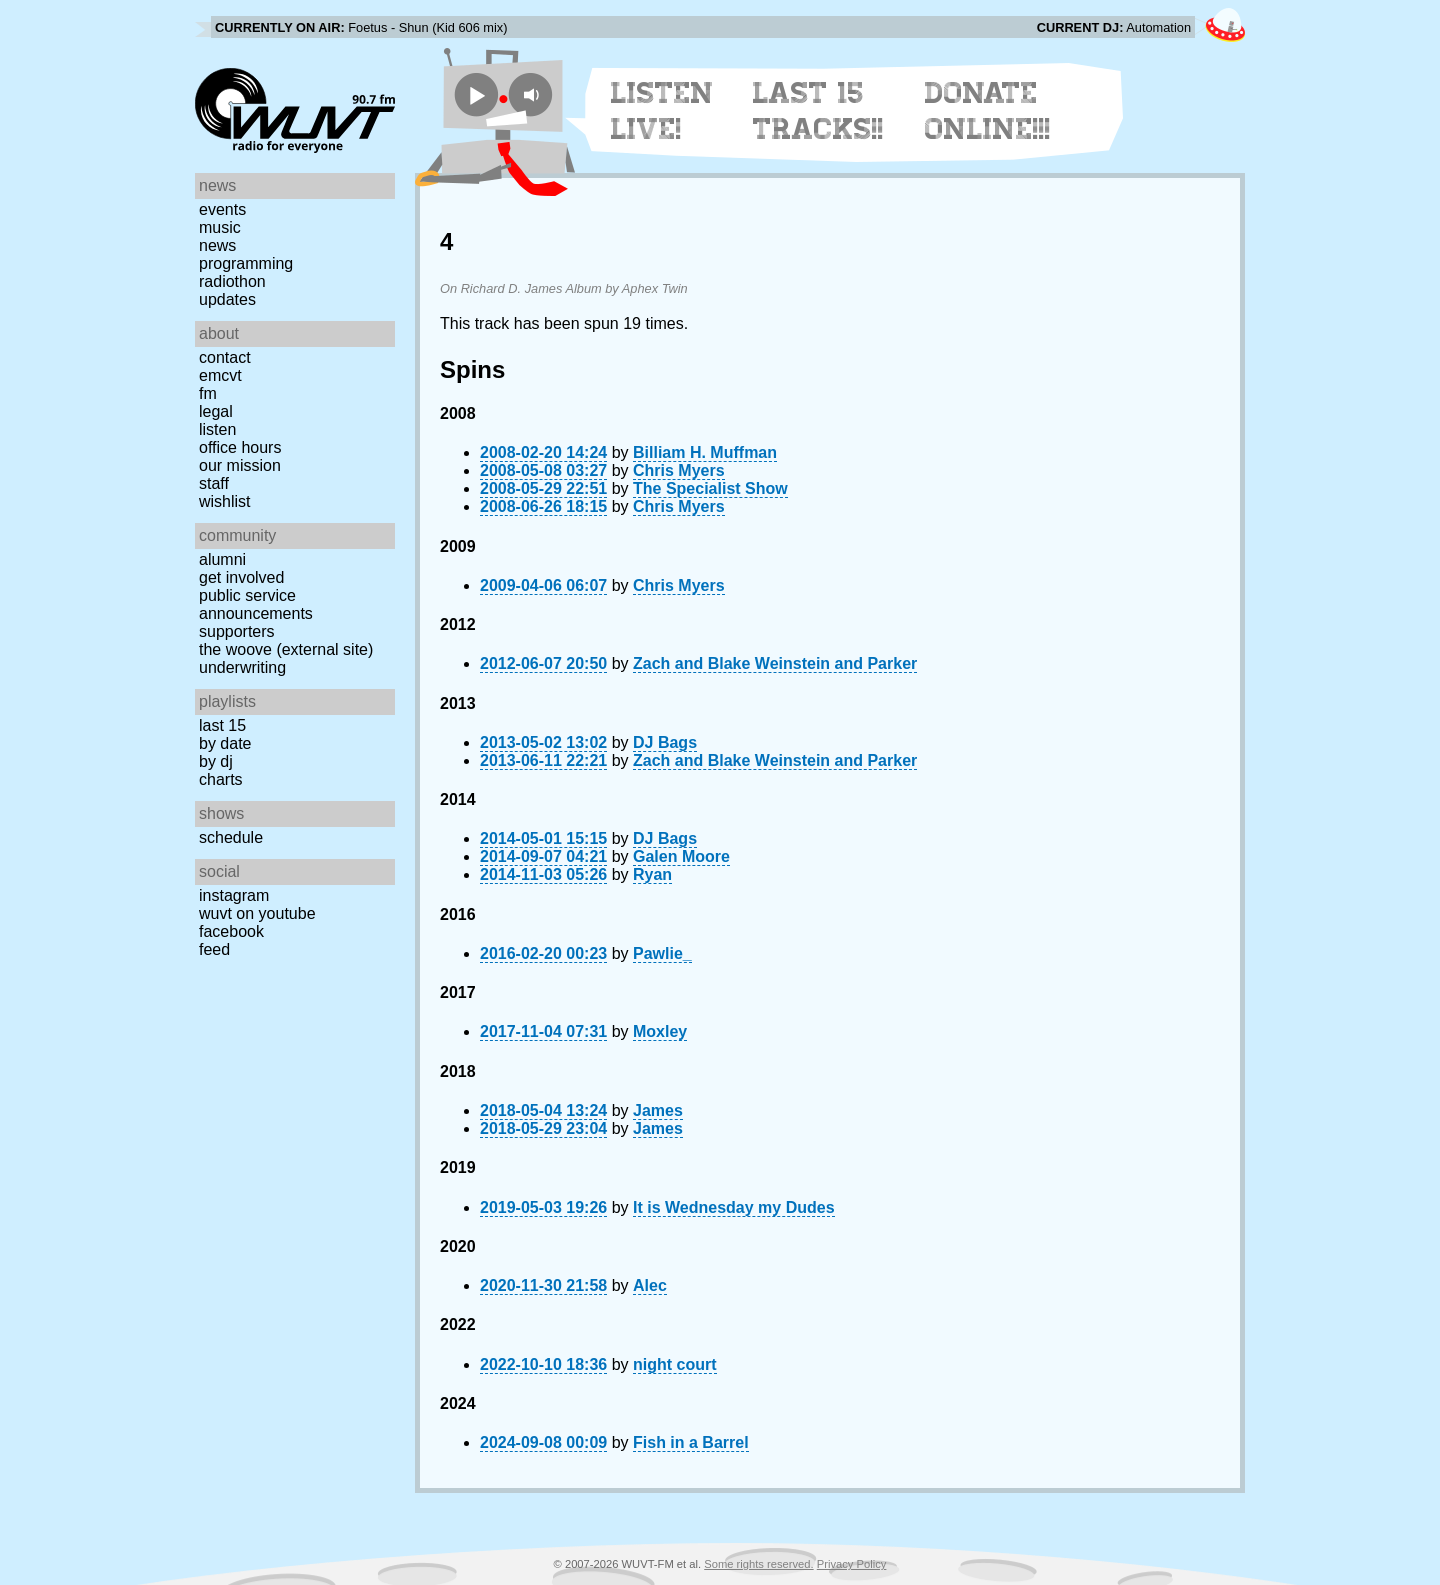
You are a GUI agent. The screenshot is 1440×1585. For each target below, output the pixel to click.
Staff (214, 483)
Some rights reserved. (758, 1564)
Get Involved (241, 577)
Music (220, 227)
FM (208, 393)
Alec (650, 1285)
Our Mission (240, 465)
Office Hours (240, 447)
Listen (217, 429)
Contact (225, 357)
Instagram (234, 895)
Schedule (231, 837)
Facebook (231, 931)
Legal (216, 411)
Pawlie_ (662, 953)
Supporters (237, 631)
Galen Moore (681, 856)
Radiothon (232, 281)
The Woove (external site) (286, 649)
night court (675, 1364)
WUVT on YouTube (257, 913)
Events (222, 209)
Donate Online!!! (988, 111)
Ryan (652, 874)
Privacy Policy (852, 1564)
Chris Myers (679, 470)
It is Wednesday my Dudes (734, 1207)
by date (225, 743)
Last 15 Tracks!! (818, 111)
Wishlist (225, 501)
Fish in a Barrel (691, 1442)
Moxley (660, 1031)
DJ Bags (665, 742)
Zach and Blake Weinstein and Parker (775, 663)
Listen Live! (662, 111)
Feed (214, 949)
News (217, 245)
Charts (221, 779)
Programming (246, 263)
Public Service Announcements (256, 604)
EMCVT (220, 375)
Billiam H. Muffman (705, 452)
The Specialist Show (710, 488)
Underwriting (242, 667)
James (658, 1110)
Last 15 (222, 725)
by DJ (216, 761)
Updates (227, 299)
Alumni (222, 559)
